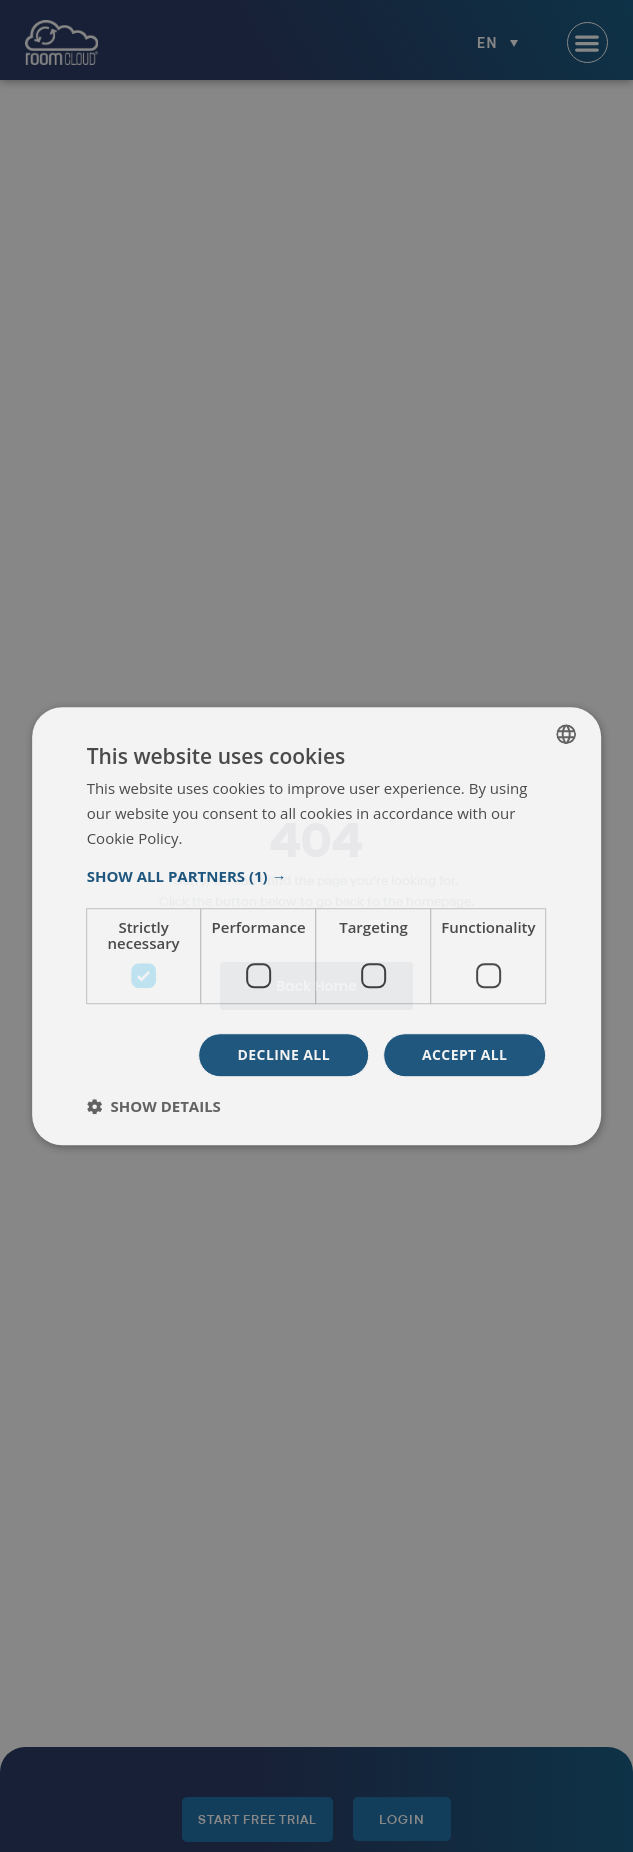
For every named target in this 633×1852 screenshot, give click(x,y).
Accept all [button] (464, 1054)
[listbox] (566, 734)
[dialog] (317, 926)
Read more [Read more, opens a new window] (222, 839)
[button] (317, 876)
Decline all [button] (284, 1054)
